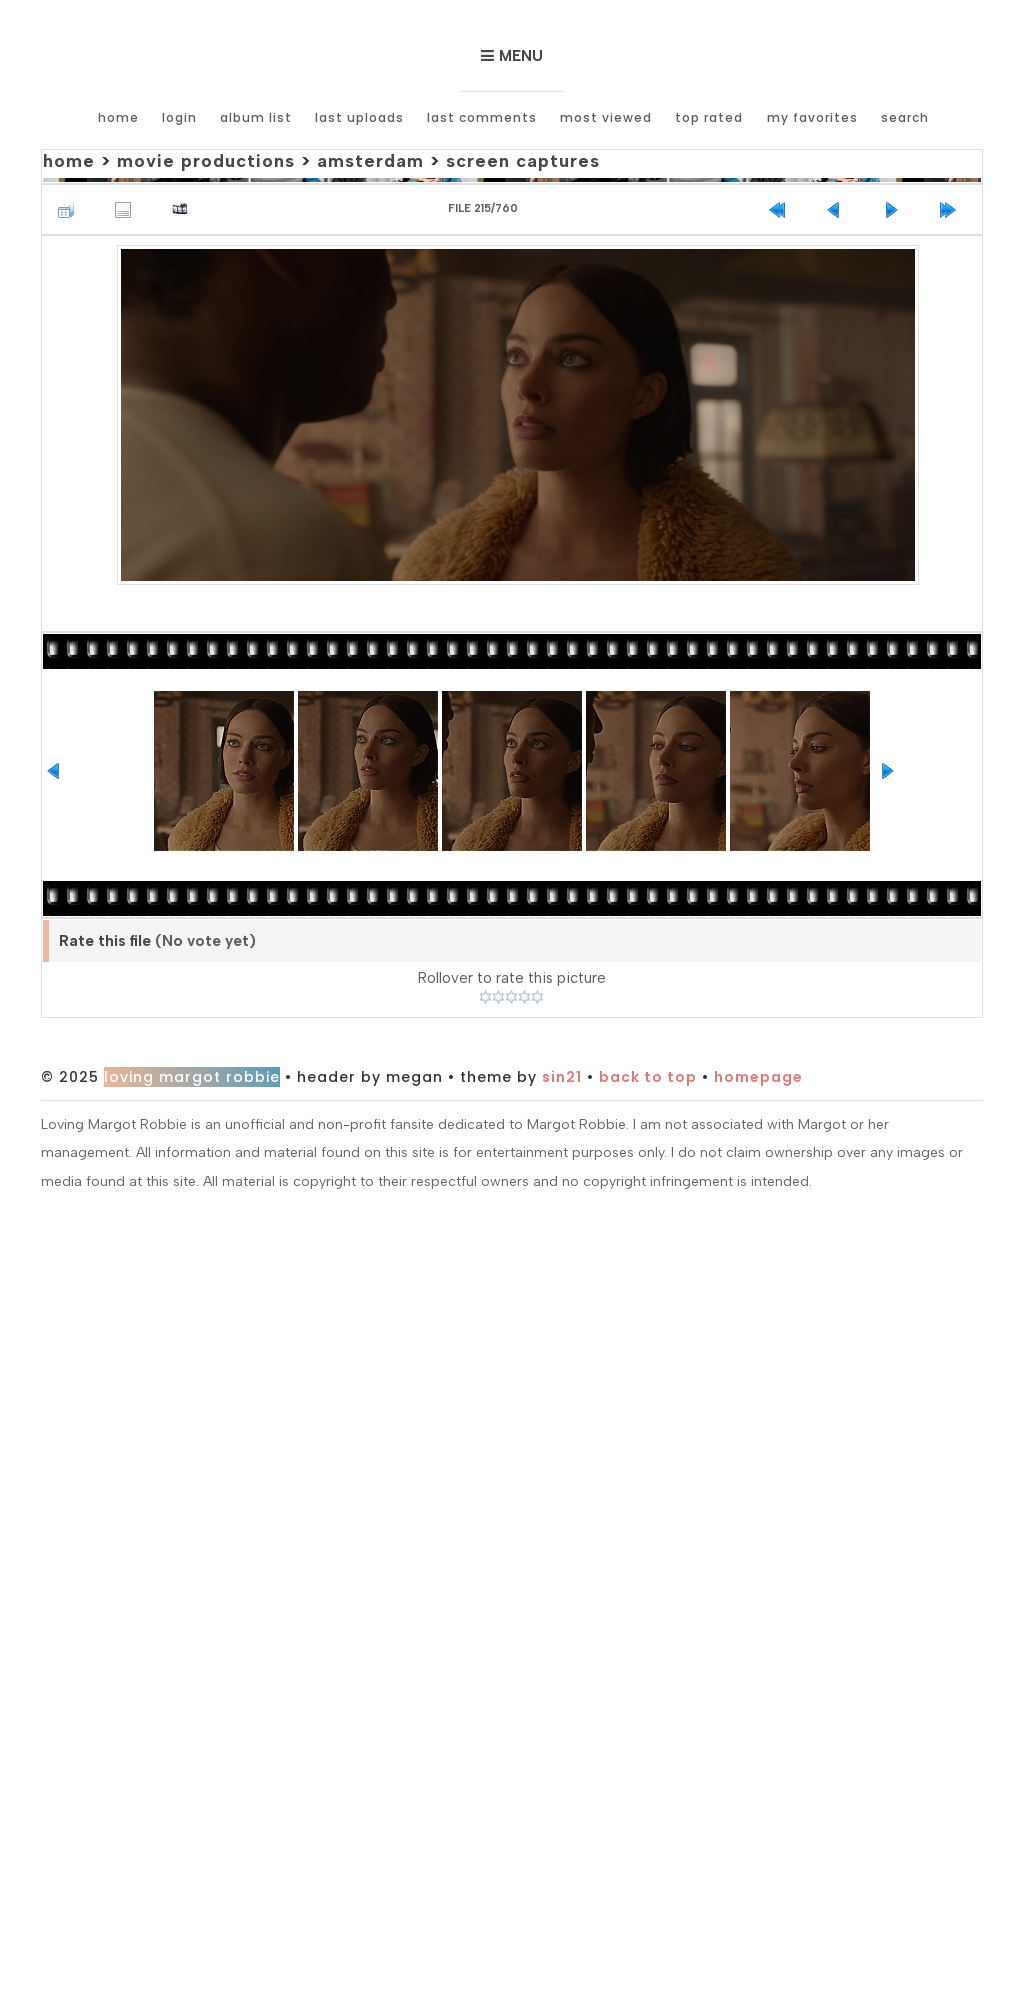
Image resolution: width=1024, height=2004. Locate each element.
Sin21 (562, 1077)
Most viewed (606, 117)
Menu (521, 56)
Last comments (482, 117)
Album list (256, 117)
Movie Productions (206, 161)
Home (118, 117)
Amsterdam (370, 161)
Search (904, 117)
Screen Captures (523, 161)
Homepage (758, 1077)
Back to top (648, 1077)
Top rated (709, 117)
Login (179, 117)
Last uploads (359, 117)
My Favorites (811, 117)
